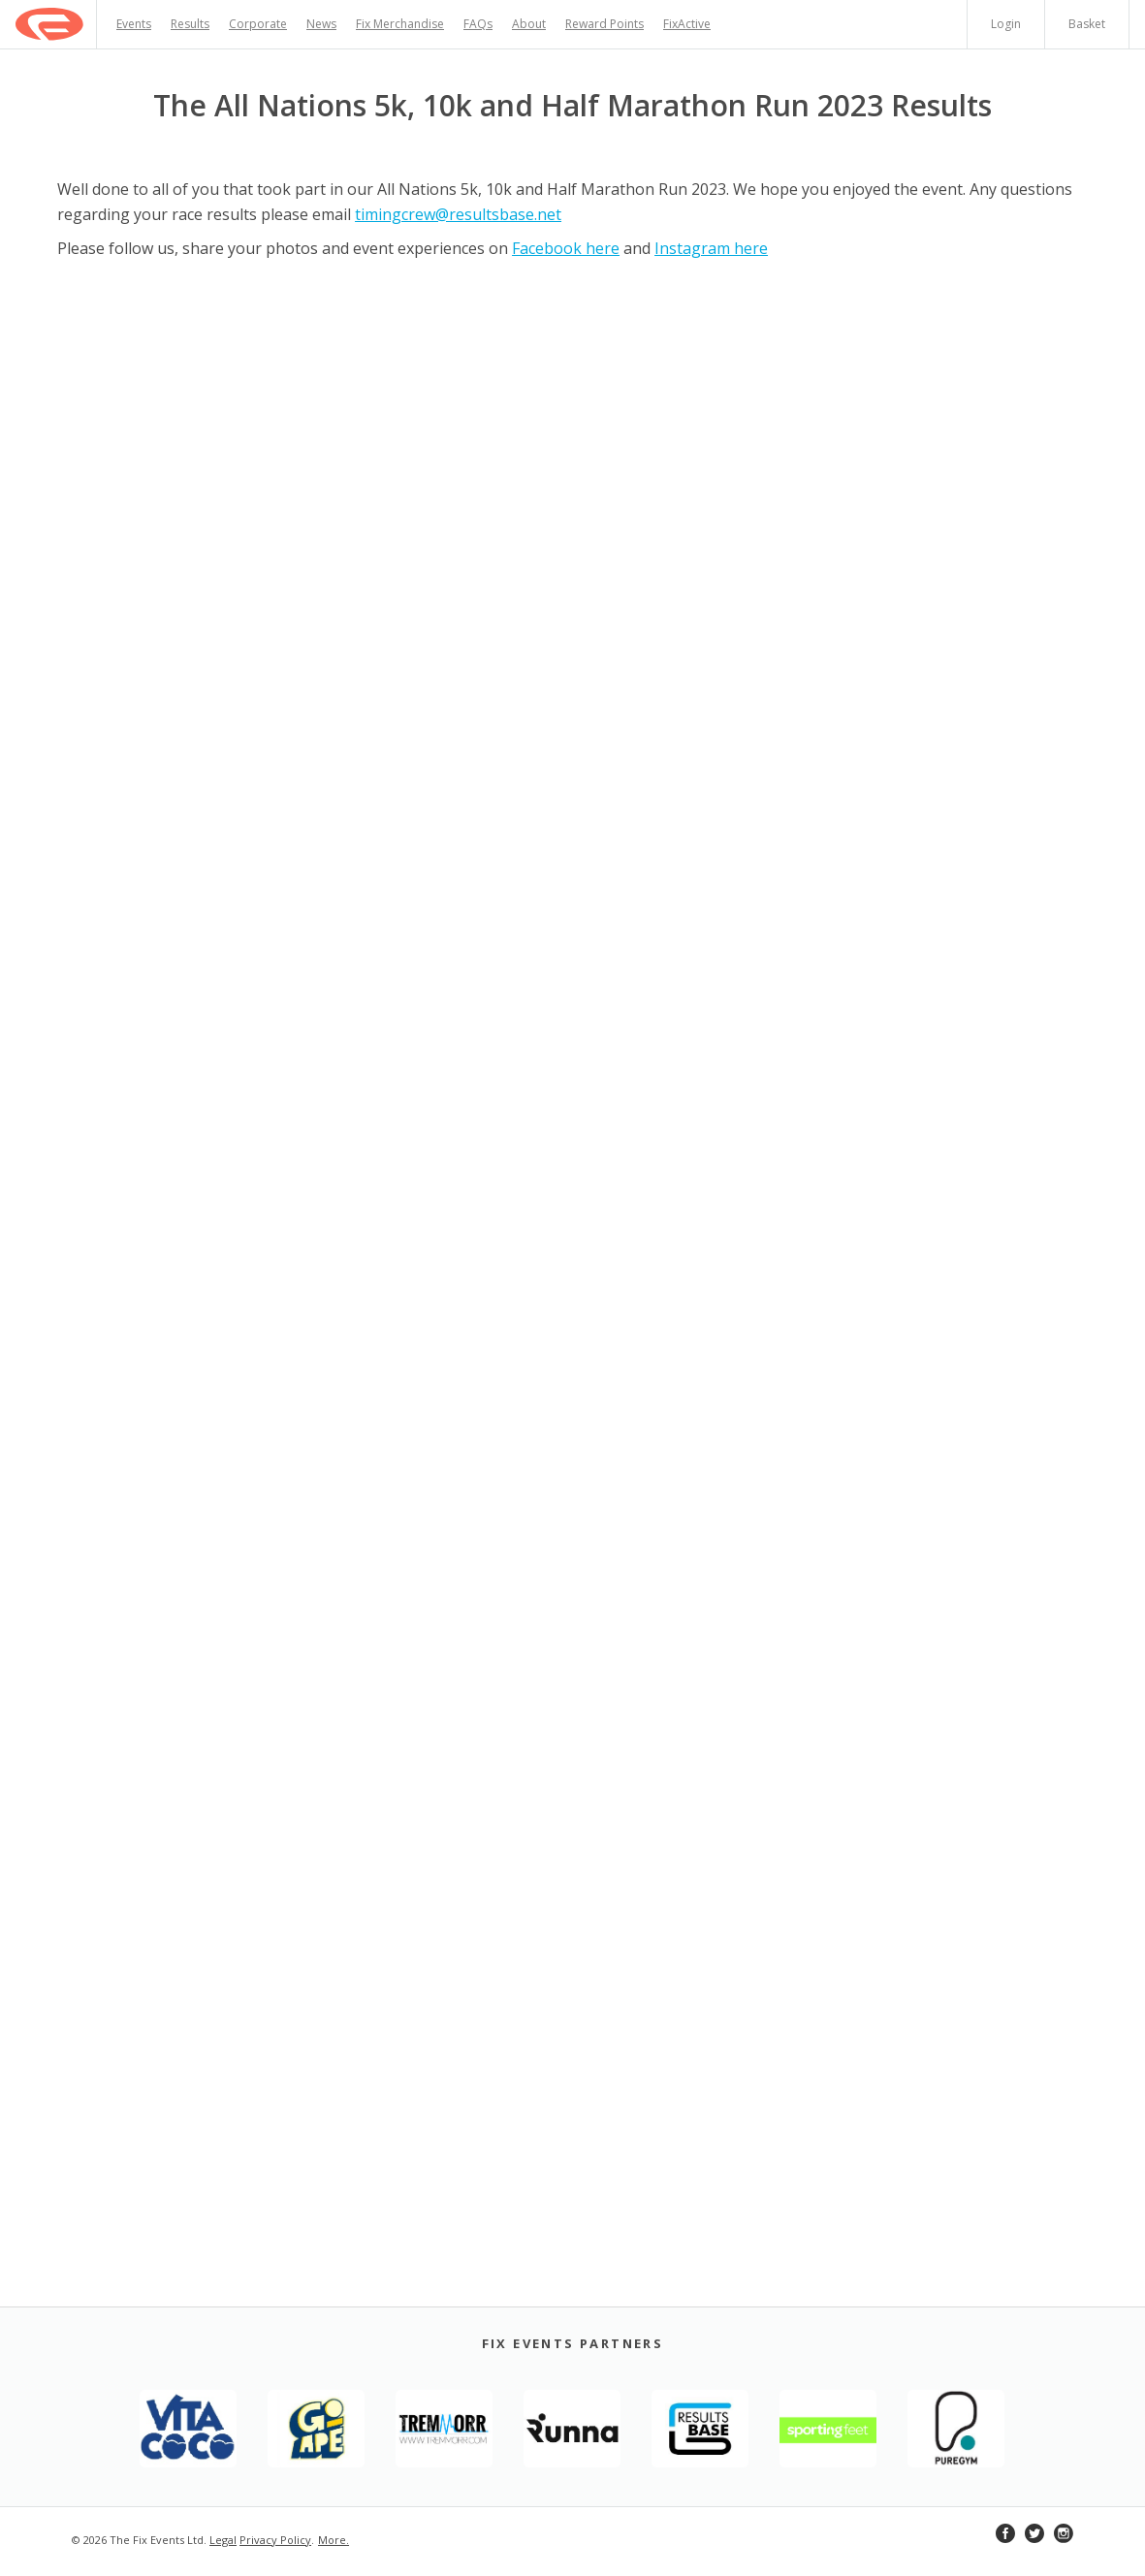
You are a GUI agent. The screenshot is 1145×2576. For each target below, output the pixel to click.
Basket (1086, 24)
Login (1006, 24)
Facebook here (566, 248)
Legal (223, 2539)
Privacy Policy (275, 2539)
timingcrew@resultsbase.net (458, 214)
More (332, 2539)
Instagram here (711, 248)
